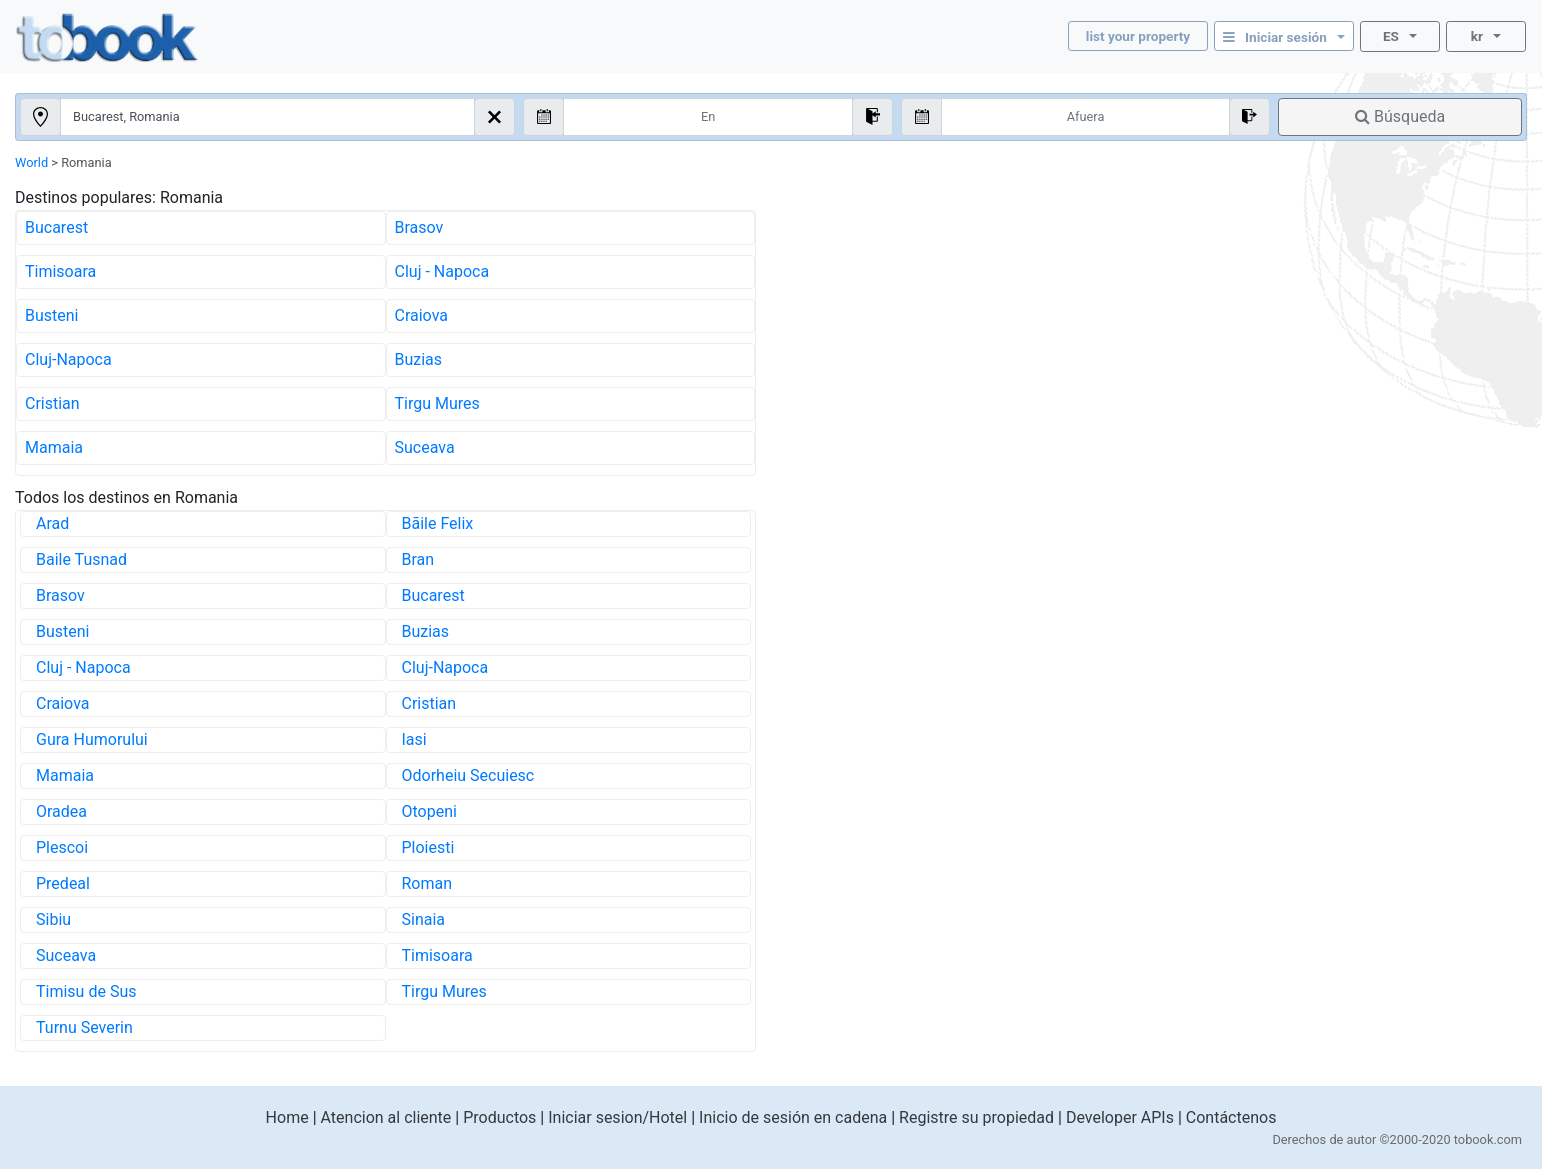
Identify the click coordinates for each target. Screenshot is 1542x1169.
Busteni (52, 315)
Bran (418, 559)
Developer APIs (1120, 1117)
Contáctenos (1231, 1117)
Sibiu (53, 919)
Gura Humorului (92, 739)
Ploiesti (428, 847)
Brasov (419, 227)
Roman (427, 883)
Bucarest (56, 227)
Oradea (61, 811)
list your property (1138, 36)
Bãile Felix (438, 523)
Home (287, 1117)
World (31, 162)
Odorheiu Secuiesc (468, 775)
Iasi (414, 739)
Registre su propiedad (976, 1117)
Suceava (425, 447)
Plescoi (62, 847)
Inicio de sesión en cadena (793, 1117)
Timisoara (60, 271)
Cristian (52, 403)
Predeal (63, 883)
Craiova (421, 315)
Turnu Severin (84, 1027)
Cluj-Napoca (68, 359)
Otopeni (429, 811)
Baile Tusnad (81, 559)
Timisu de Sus (86, 991)
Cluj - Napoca (442, 271)
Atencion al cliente (386, 1117)
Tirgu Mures (437, 403)
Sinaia (424, 919)
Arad (52, 523)
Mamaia (54, 447)
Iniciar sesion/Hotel (617, 1117)
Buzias (419, 359)
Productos (499, 1117)
